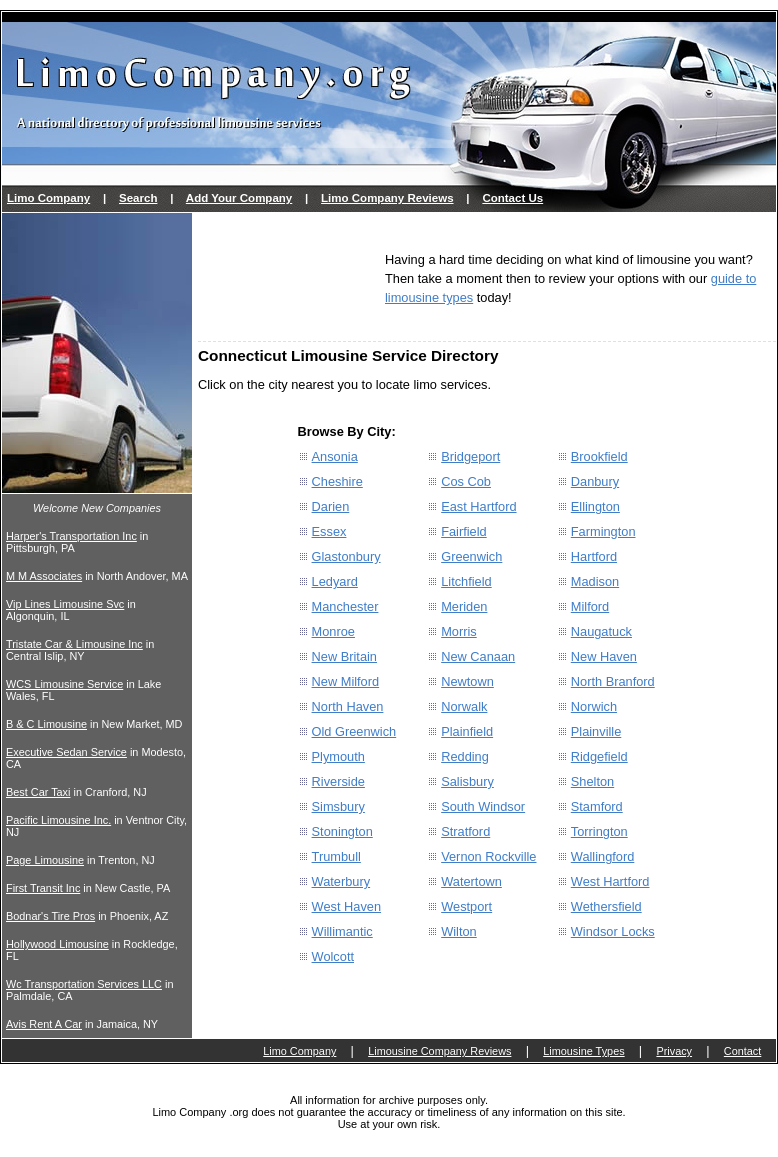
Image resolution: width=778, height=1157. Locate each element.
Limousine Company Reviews (439, 1051)
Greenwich (471, 556)
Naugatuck (601, 631)
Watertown (471, 881)
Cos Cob (466, 481)
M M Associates (44, 576)
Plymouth (338, 756)
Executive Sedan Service (66, 752)
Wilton (459, 931)
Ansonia (335, 456)
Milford (590, 606)
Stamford (597, 806)
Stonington (342, 831)
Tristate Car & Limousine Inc (74, 644)
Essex (329, 531)
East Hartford (478, 506)
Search (138, 198)
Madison (595, 581)
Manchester (345, 606)
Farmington (603, 531)
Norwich (594, 706)
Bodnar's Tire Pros (50, 916)
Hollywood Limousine (57, 944)
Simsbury (338, 806)
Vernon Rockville (488, 856)
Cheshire (337, 481)
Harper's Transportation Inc (71, 536)
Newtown (467, 681)
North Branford (613, 681)
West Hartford (610, 881)
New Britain (344, 656)
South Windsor (483, 806)
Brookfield (599, 456)
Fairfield (464, 531)
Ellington (595, 506)
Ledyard (335, 581)
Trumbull (336, 856)
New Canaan (478, 656)
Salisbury (467, 781)
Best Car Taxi (38, 792)
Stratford (465, 831)
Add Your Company (239, 198)
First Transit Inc (43, 888)
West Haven (346, 906)
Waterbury (341, 881)
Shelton (592, 781)
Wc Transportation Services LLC (84, 984)
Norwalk (464, 706)
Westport (466, 906)
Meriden (464, 606)
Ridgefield (599, 756)
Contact (742, 1051)
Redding (465, 756)
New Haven (604, 656)
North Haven (348, 706)
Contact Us (512, 198)
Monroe (333, 631)
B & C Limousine (46, 724)
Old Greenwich (354, 731)
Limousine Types (583, 1051)
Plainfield (467, 731)
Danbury (595, 481)
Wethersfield (606, 906)
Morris (459, 631)
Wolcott (333, 956)
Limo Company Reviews (387, 198)
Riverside (338, 781)
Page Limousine (45, 860)
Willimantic (342, 931)
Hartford (594, 556)
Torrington (599, 831)
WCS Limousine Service (64, 684)
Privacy (674, 1051)
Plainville (596, 731)
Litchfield (466, 581)
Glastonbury (346, 556)
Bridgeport (470, 456)
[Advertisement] (286, 278)
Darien (331, 506)
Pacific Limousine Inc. (58, 820)
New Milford (346, 681)
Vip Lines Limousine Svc (65, 604)
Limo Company (48, 198)
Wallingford (603, 856)
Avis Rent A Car (44, 1024)
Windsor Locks (613, 931)
